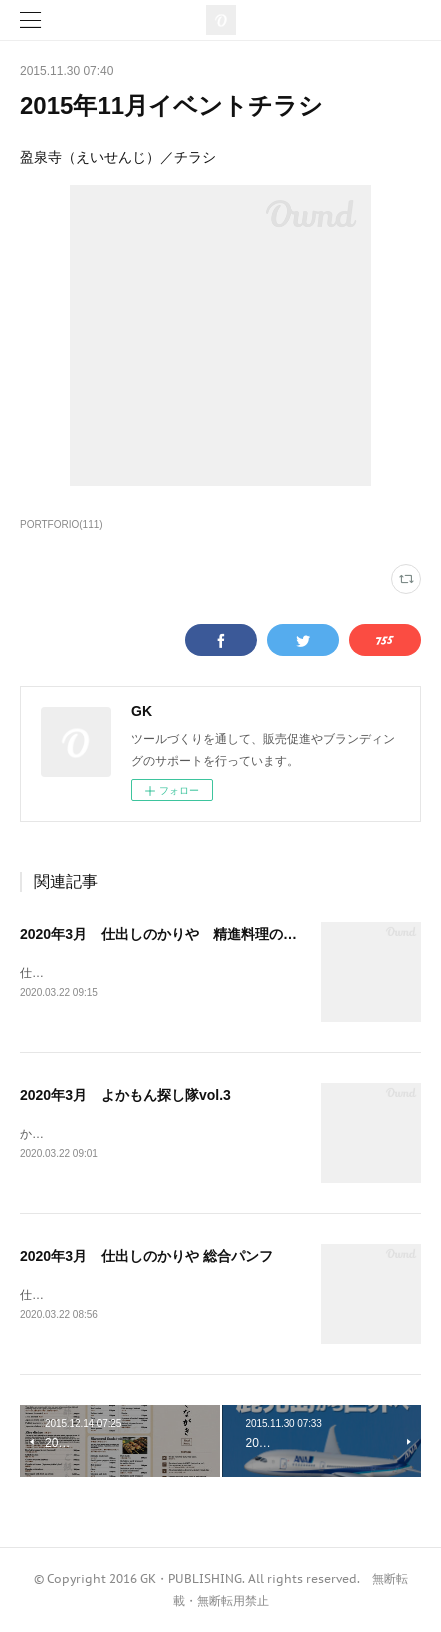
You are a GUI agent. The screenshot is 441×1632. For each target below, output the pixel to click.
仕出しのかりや (62, 973)
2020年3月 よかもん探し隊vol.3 (125, 1095)
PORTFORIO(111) (61, 524)
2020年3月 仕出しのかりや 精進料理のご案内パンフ (193, 934)
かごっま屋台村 (62, 1134)
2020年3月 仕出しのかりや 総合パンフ (146, 1256)
